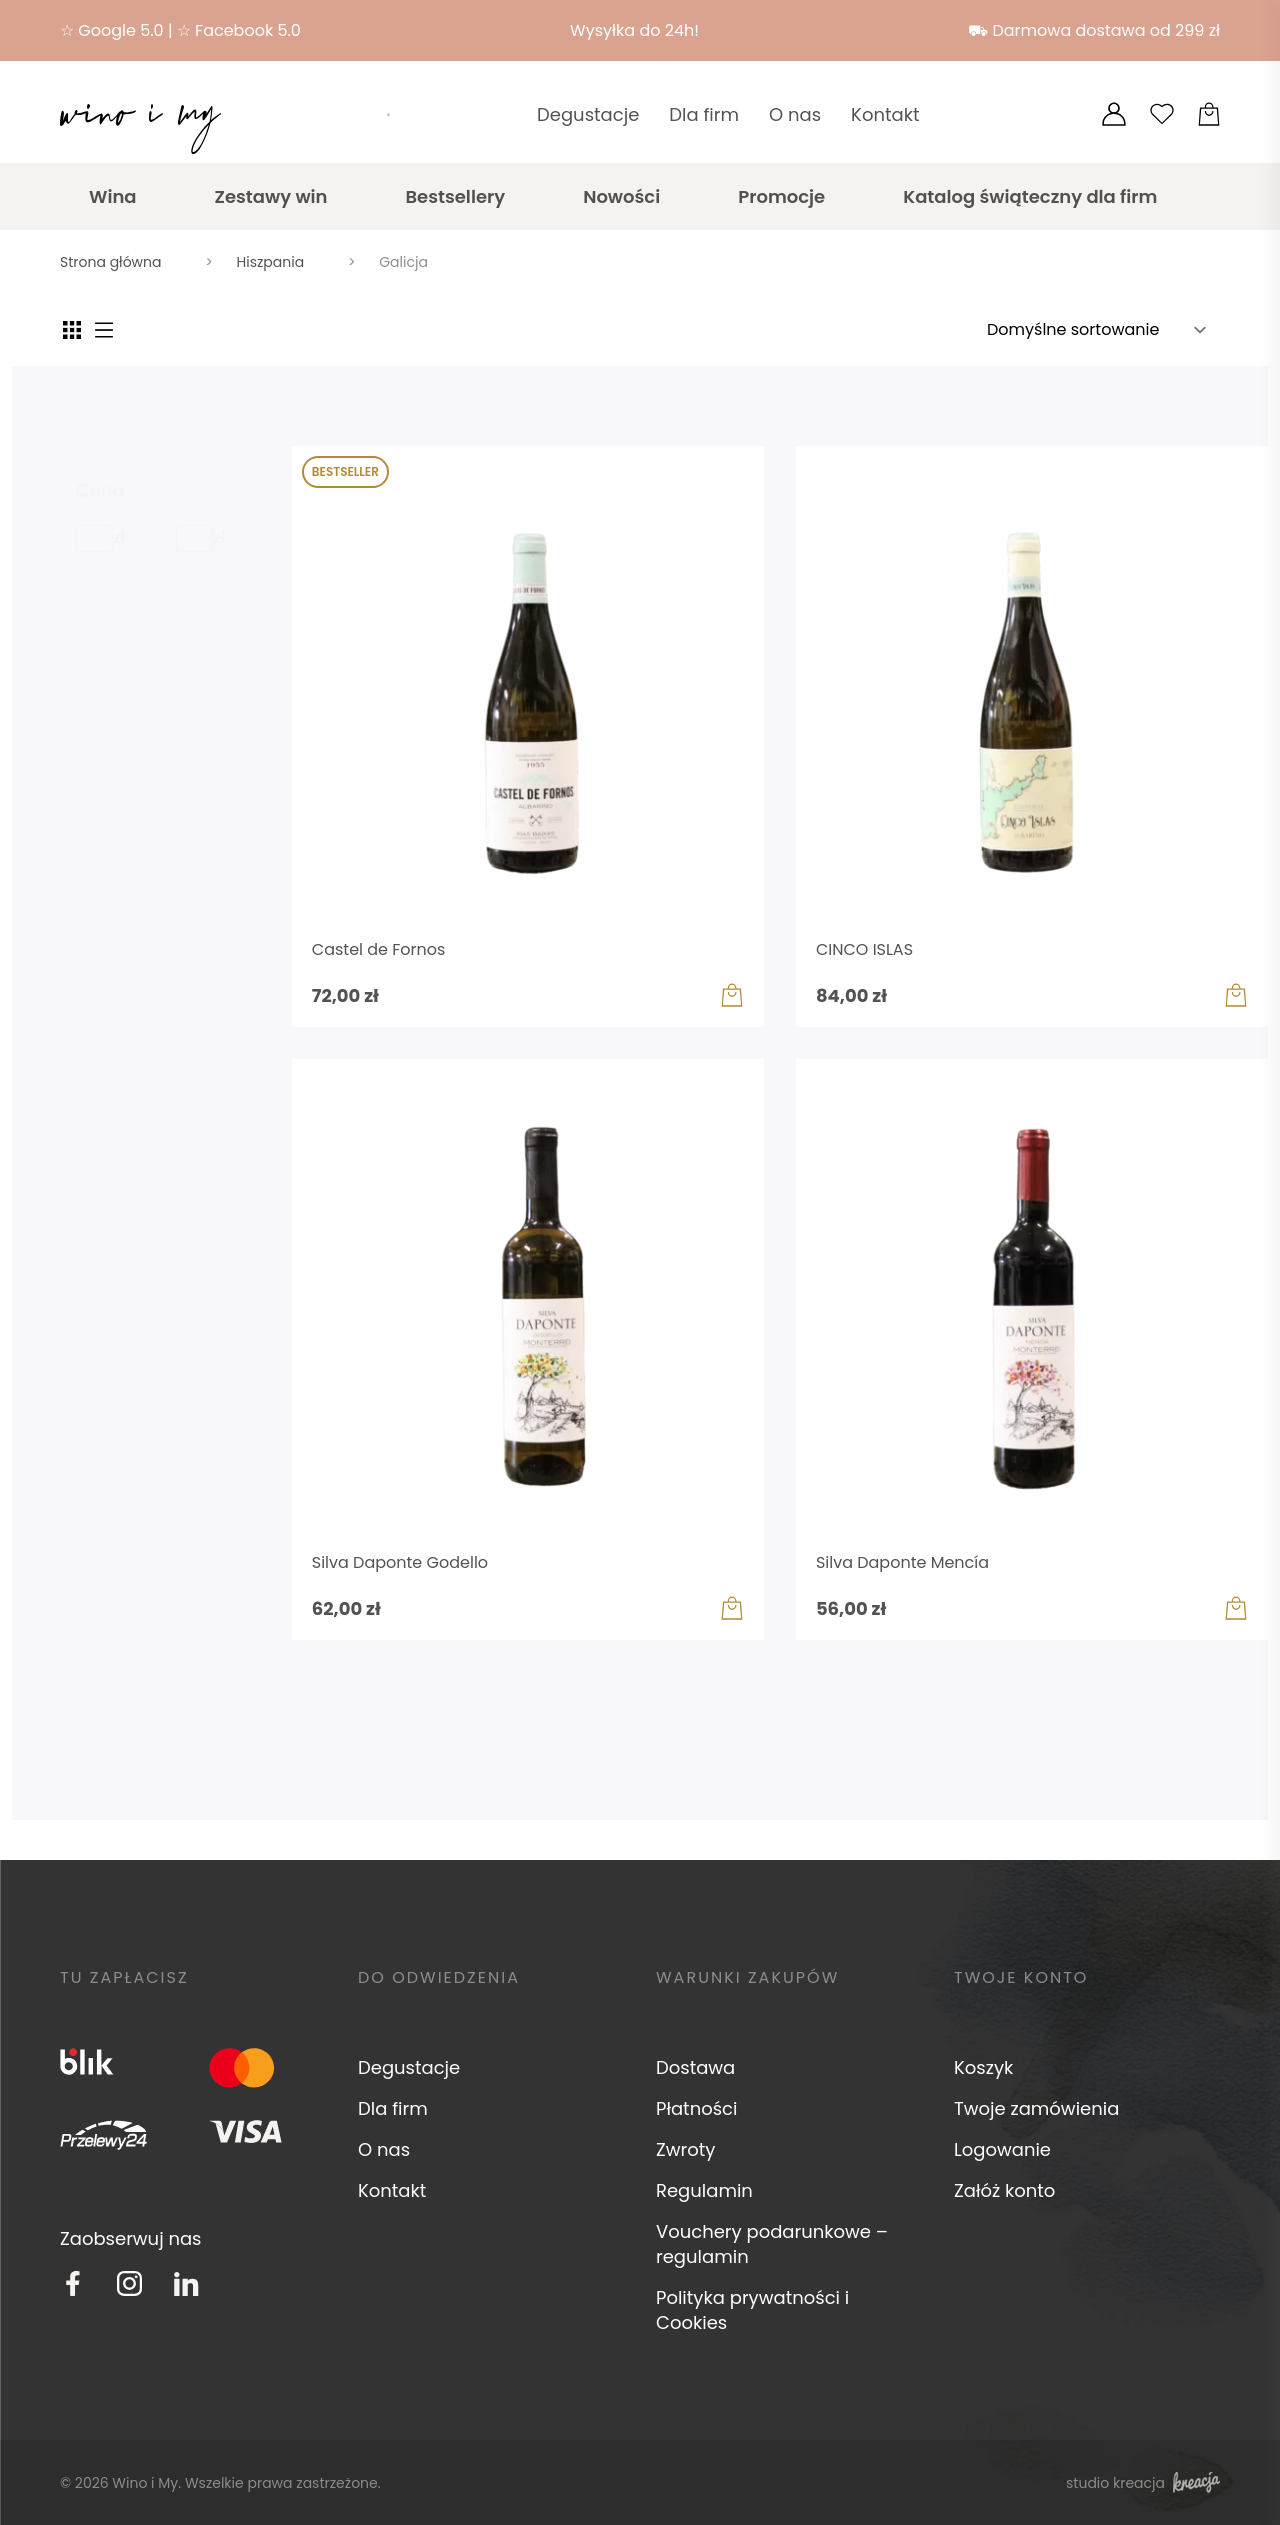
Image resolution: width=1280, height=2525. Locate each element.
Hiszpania (271, 262)
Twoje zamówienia (1036, 2108)
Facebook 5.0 (248, 30)
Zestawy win (271, 196)
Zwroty (685, 2149)
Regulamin (704, 2190)
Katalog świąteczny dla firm (1030, 196)
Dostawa (695, 2067)
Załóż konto (1004, 2190)
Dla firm (704, 114)
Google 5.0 (120, 30)
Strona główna (111, 262)
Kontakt (885, 114)
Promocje (781, 196)
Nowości (621, 196)
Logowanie (1002, 2149)
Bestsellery (455, 196)
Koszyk (983, 2067)
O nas (795, 114)
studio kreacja (1143, 2482)
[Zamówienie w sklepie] (1103, 330)
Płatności (696, 2108)
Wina (113, 196)
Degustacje (588, 114)
